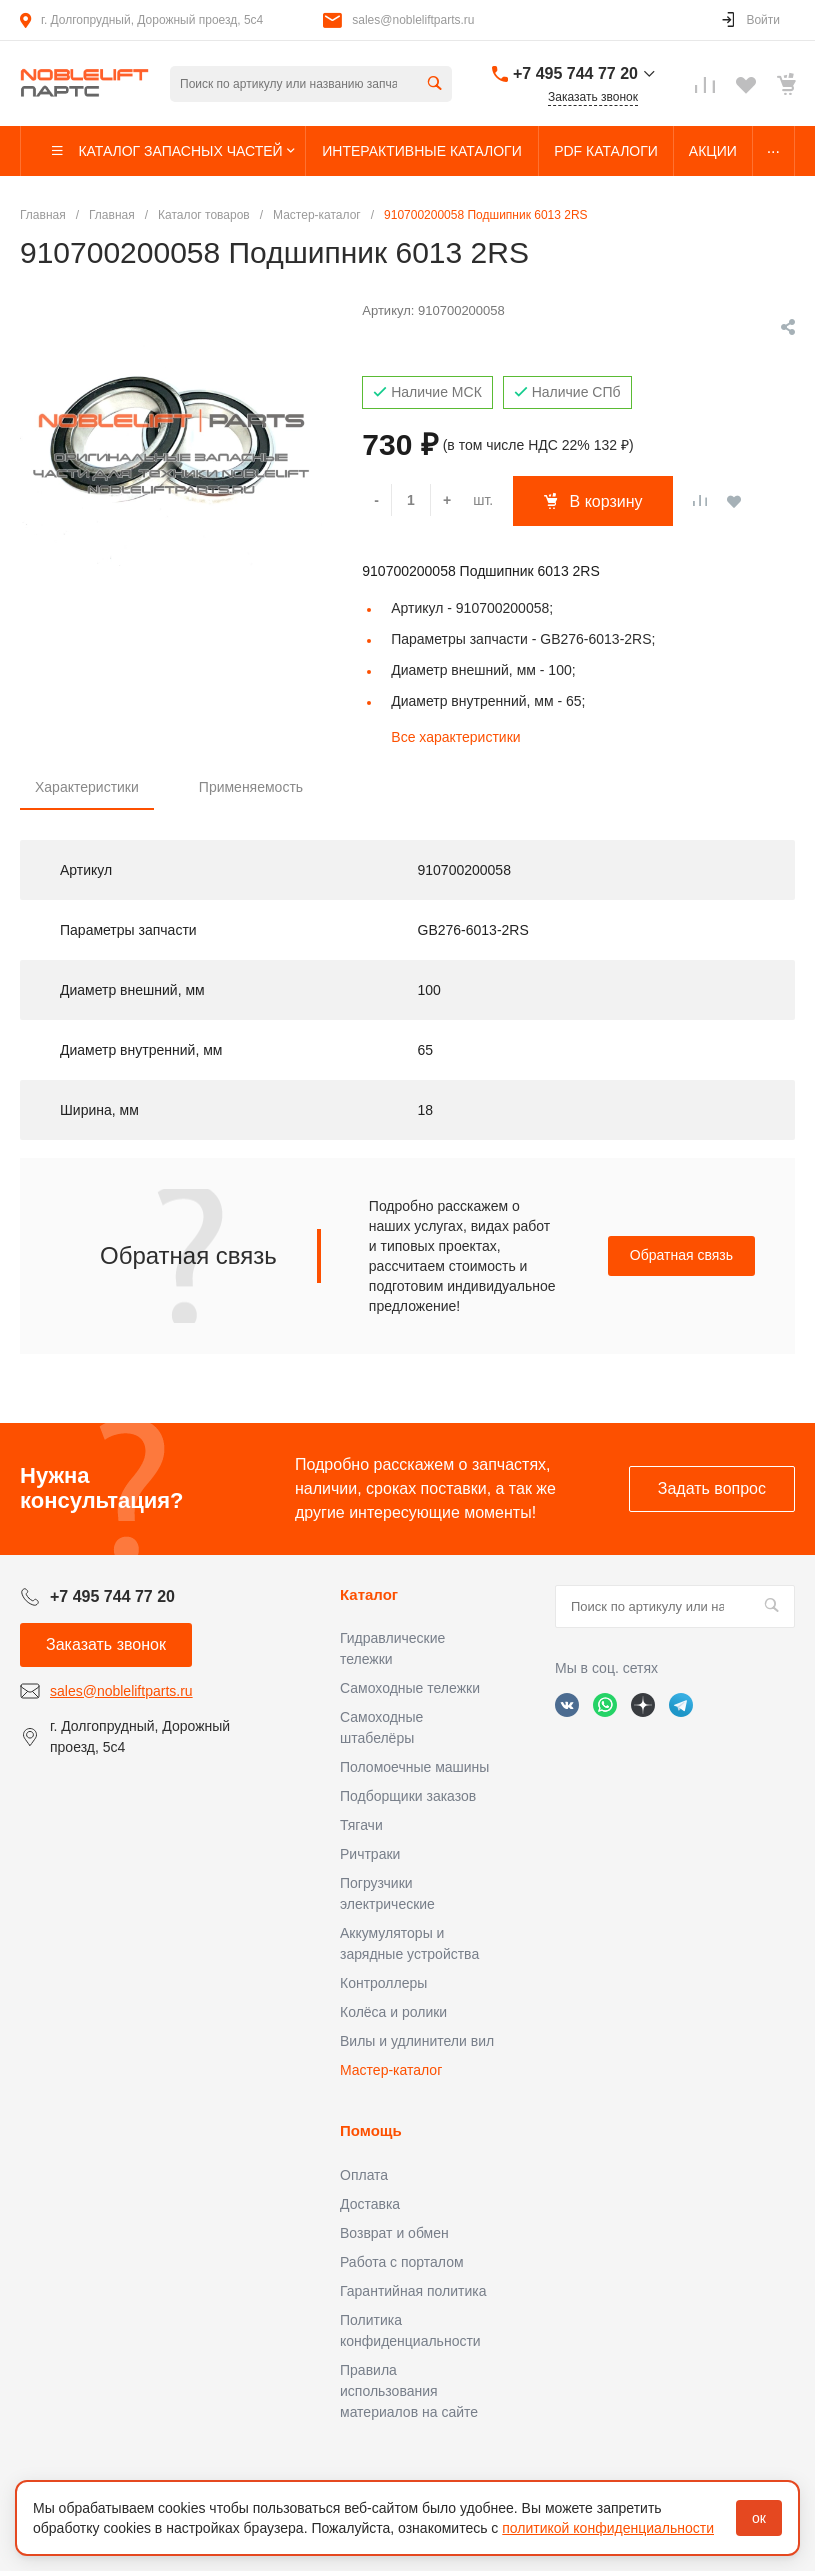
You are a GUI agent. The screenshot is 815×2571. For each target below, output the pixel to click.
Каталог (369, 1594)
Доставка (370, 2204)
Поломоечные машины (414, 1767)
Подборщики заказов (408, 1796)
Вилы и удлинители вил (417, 2041)
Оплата (364, 2175)
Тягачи (361, 1825)
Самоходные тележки (410, 1688)
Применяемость (251, 787)
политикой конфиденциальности (608, 2528)
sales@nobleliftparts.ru (413, 20)
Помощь (371, 2130)
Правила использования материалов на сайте (409, 2391)
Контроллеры (383, 1983)
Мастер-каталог (391, 2070)
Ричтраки (370, 1854)
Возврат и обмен (394, 2233)
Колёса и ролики (393, 2012)
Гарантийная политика (413, 2291)
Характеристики (87, 787)
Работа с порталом (402, 2262)
